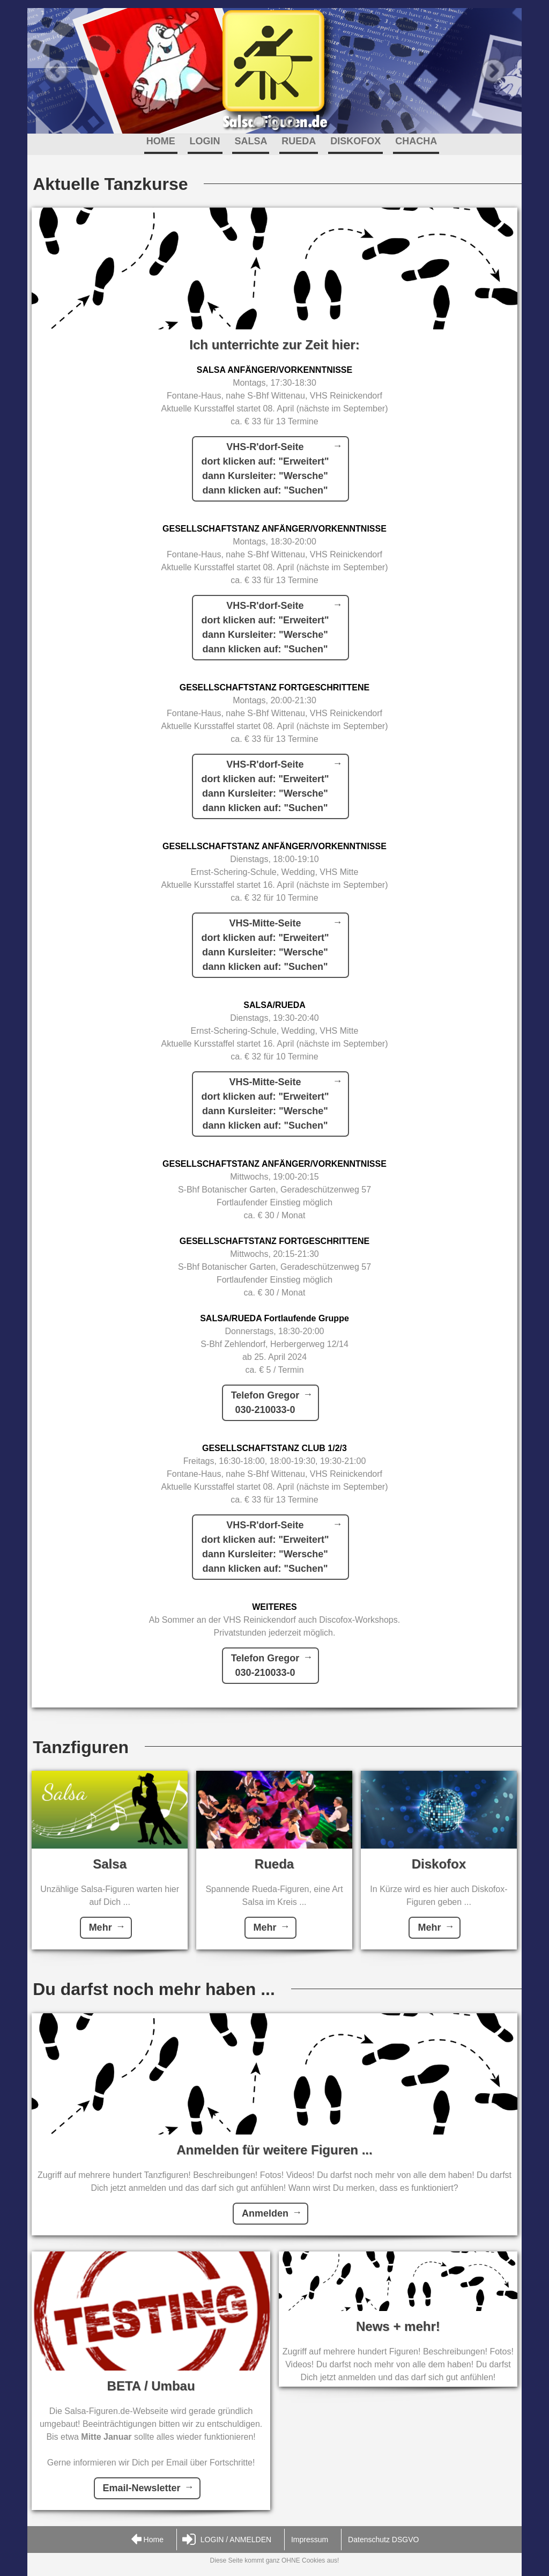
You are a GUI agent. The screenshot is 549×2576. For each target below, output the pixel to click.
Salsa (110, 1864)
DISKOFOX (355, 141)
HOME (160, 141)
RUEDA (298, 141)
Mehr (100, 1927)
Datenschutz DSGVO (383, 2539)
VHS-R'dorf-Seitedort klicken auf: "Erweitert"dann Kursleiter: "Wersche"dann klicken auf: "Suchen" (265, 468)
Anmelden (265, 2213)
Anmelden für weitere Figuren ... (274, 2150)
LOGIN (205, 141)
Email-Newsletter (142, 2488)
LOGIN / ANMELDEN (226, 2539)
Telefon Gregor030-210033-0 (265, 1402)
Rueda (274, 1864)
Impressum (309, 2539)
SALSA (250, 141)
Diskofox (439, 1864)
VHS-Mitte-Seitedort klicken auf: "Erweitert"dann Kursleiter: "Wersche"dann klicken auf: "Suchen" (265, 945)
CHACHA (416, 141)
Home (147, 2539)
